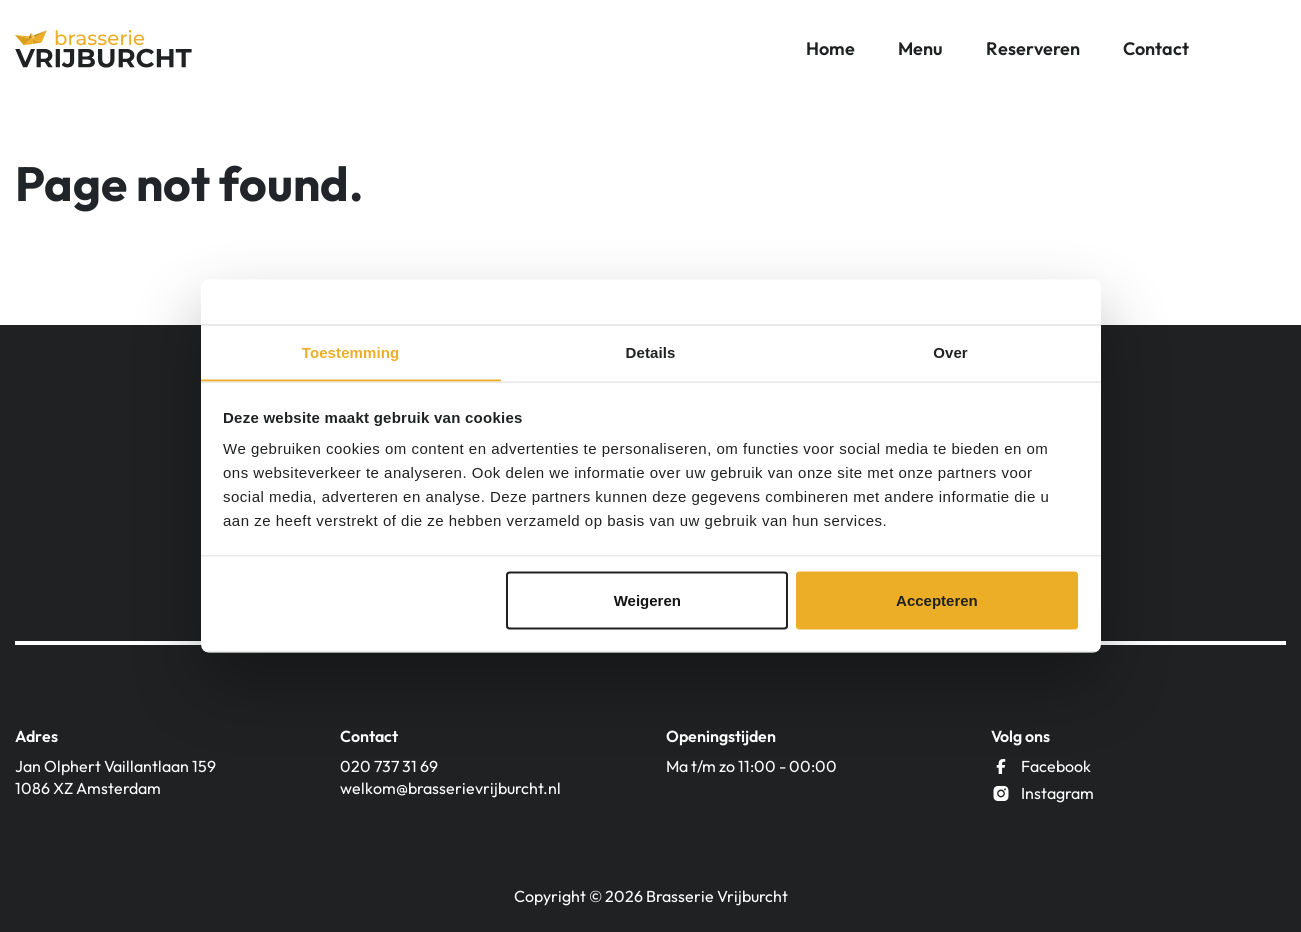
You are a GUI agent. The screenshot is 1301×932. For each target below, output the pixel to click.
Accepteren (937, 600)
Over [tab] (950, 351)
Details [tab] (651, 351)
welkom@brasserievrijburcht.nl (450, 788)
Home (830, 49)
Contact (1156, 49)
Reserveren (1033, 49)
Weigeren (647, 600)
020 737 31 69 (389, 766)
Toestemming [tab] (351, 351)
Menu (920, 49)
